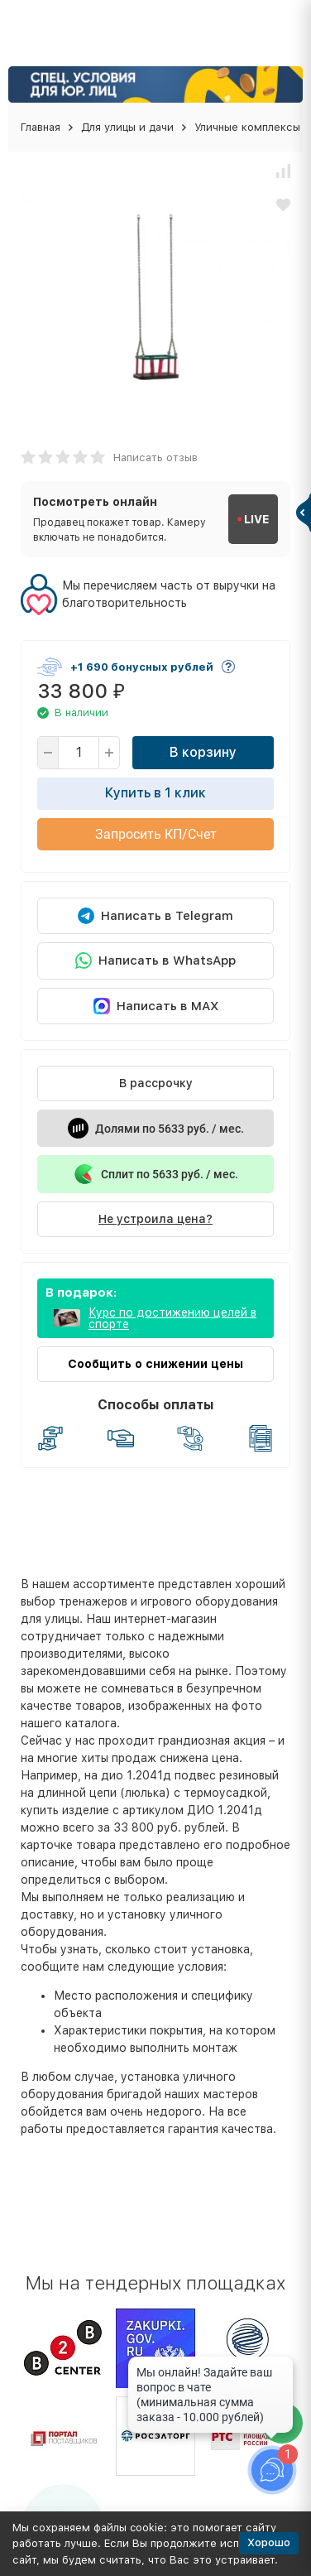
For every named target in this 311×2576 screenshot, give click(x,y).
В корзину (203, 752)
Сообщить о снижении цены (155, 1363)
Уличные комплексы (247, 127)
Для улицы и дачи (127, 127)
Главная (40, 127)
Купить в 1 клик (155, 793)
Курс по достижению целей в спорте (172, 1318)
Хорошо (268, 2542)
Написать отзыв (155, 457)
